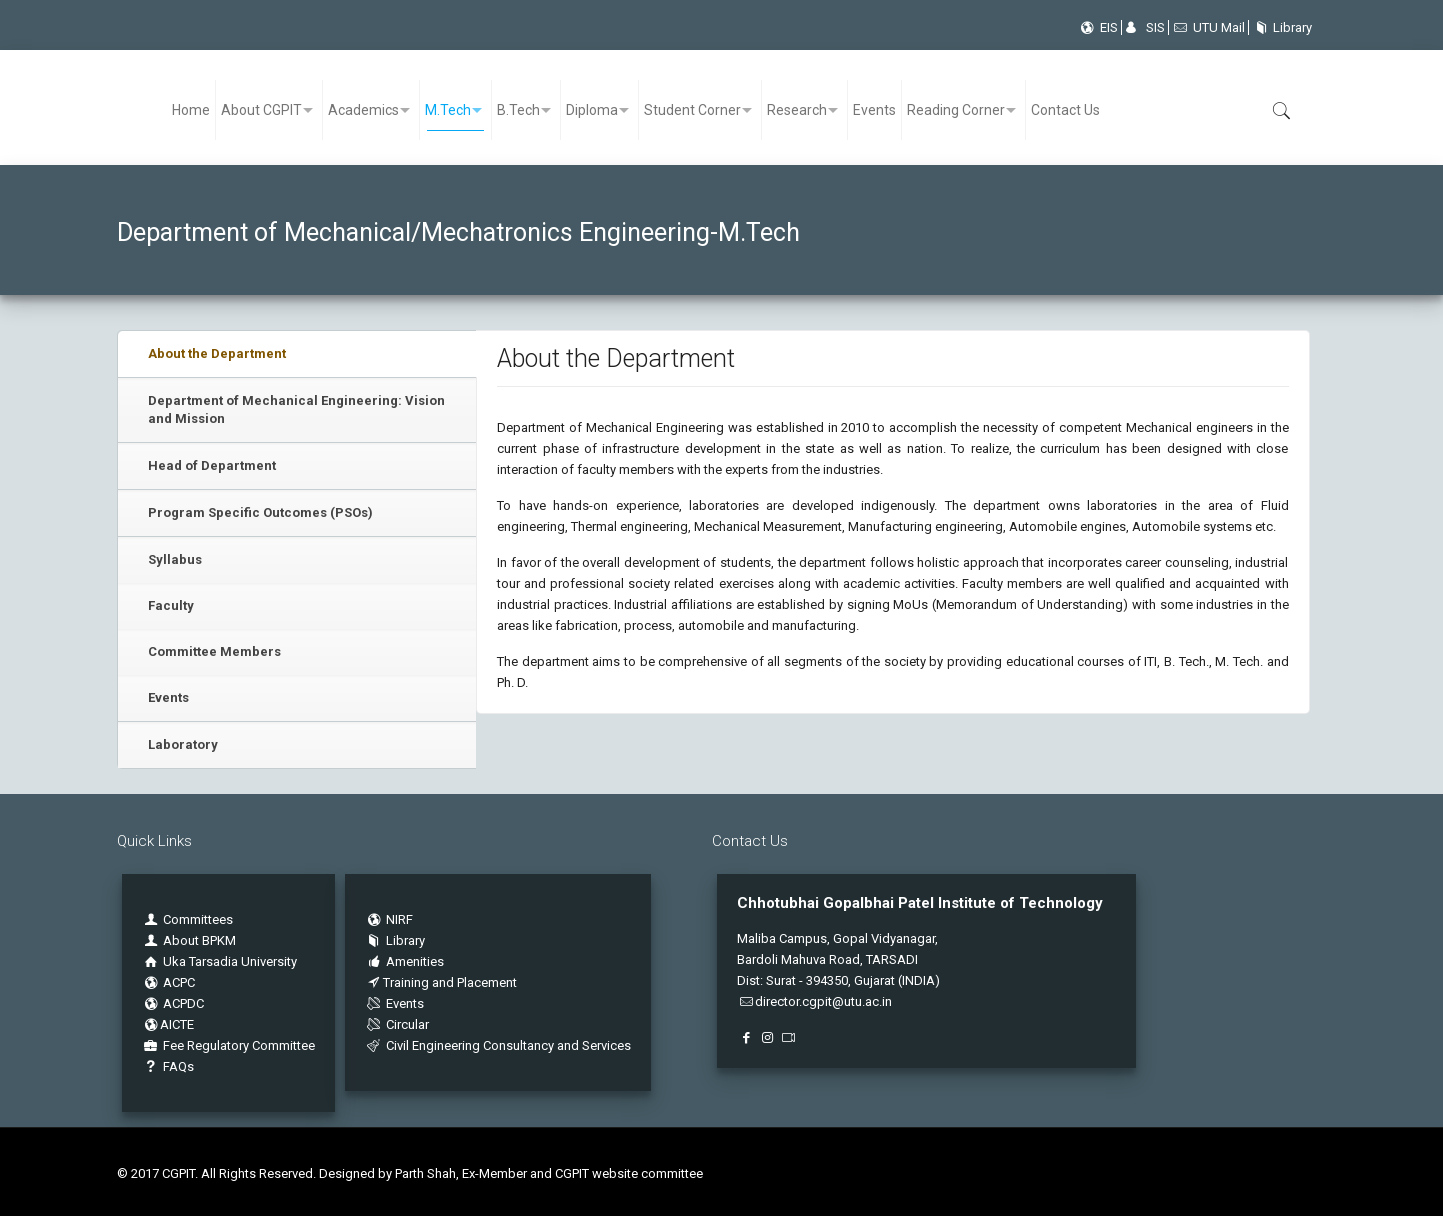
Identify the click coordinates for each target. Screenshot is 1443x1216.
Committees (198, 919)
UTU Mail (1208, 27)
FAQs (168, 1066)
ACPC (168, 982)
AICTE (168, 1024)
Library (1280, 27)
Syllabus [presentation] (175, 559)
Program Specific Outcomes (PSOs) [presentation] (260, 512)
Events (168, 697)
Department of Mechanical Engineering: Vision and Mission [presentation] (296, 409)
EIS (1097, 27)
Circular (397, 1024)
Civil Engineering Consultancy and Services (498, 1045)
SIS (1145, 27)
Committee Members (214, 651)
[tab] (297, 354)
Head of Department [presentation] (212, 465)
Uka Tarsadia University (219, 961)
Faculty (171, 605)
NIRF (399, 919)
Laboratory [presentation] (183, 744)
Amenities (404, 961)
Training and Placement (441, 982)
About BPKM (199, 940)
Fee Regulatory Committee (228, 1045)
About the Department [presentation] (217, 353)
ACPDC (173, 1003)
